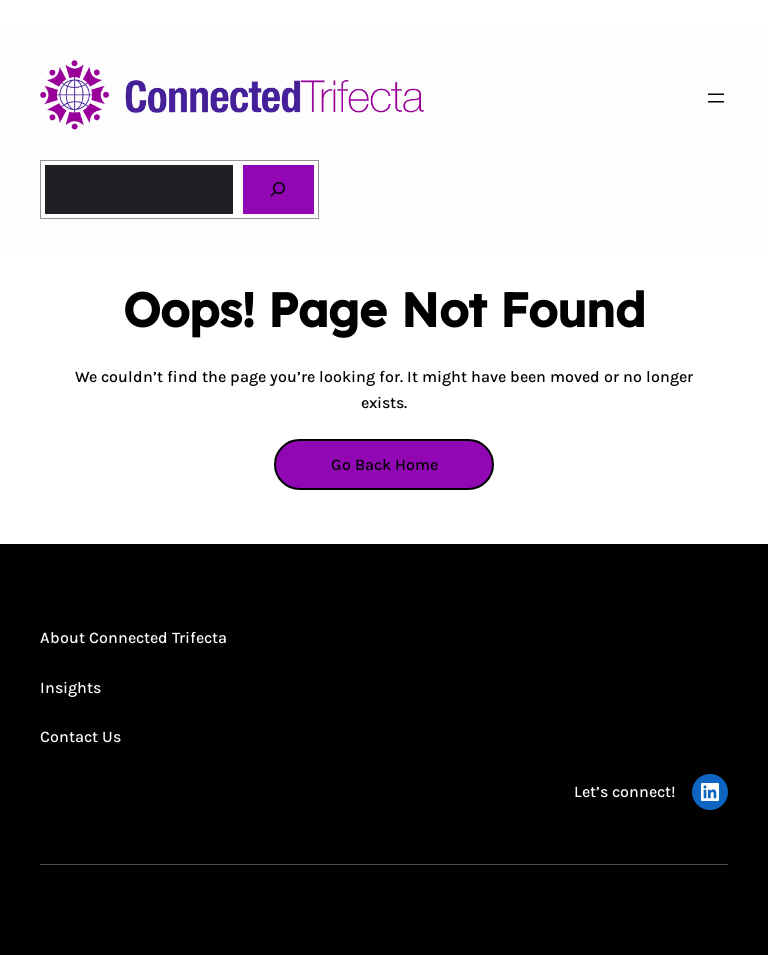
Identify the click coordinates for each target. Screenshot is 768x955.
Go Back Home (384, 464)
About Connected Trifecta (133, 637)
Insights (70, 687)
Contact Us (80, 736)
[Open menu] (716, 98)
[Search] (278, 189)
